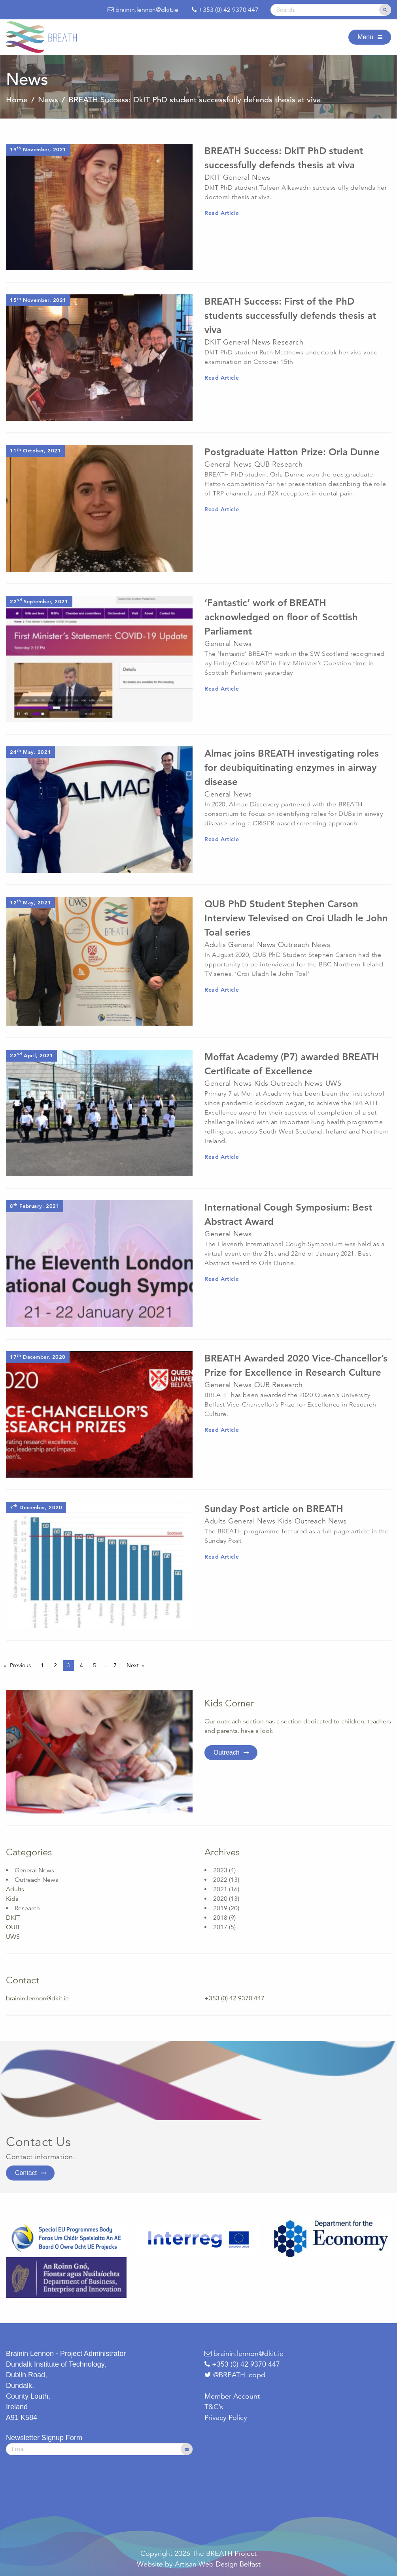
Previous (20, 1665)
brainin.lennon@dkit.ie (37, 1998)
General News (34, 1870)
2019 (220, 1908)
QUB (12, 1927)
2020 (220, 1899)
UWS (13, 1937)
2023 (220, 1870)
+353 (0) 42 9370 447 (242, 2364)
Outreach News (36, 1880)
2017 (220, 1927)
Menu (365, 37)
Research (27, 1908)
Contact (26, 2172)
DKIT (13, 1918)
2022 (220, 1880)
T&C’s (213, 2407)
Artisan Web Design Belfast (218, 2564)
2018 (220, 1918)
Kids (12, 1899)
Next (133, 1665)
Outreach (227, 1752)
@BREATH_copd (239, 2375)
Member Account (232, 2396)
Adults (15, 1889)
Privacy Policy (225, 2417)
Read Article (221, 213)
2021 (220, 1889)
